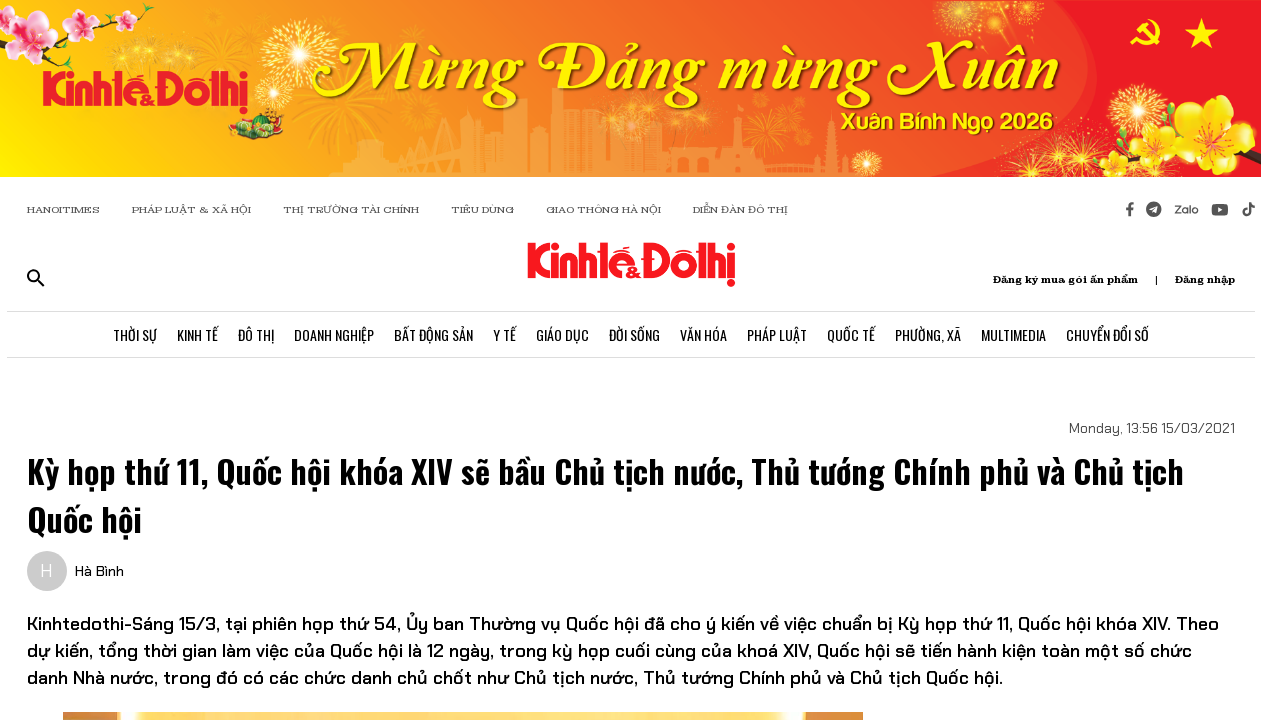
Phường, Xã (928, 334)
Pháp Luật (777, 334)
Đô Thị (256, 334)
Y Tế (504, 334)
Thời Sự (135, 334)
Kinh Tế (197, 334)
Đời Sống (634, 334)
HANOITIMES (63, 209)
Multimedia (1013, 334)
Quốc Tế (851, 334)
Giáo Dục (562, 334)
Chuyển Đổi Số (1107, 334)
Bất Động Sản (433, 334)
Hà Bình (99, 571)
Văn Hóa (703, 334)
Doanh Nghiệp (334, 334)
